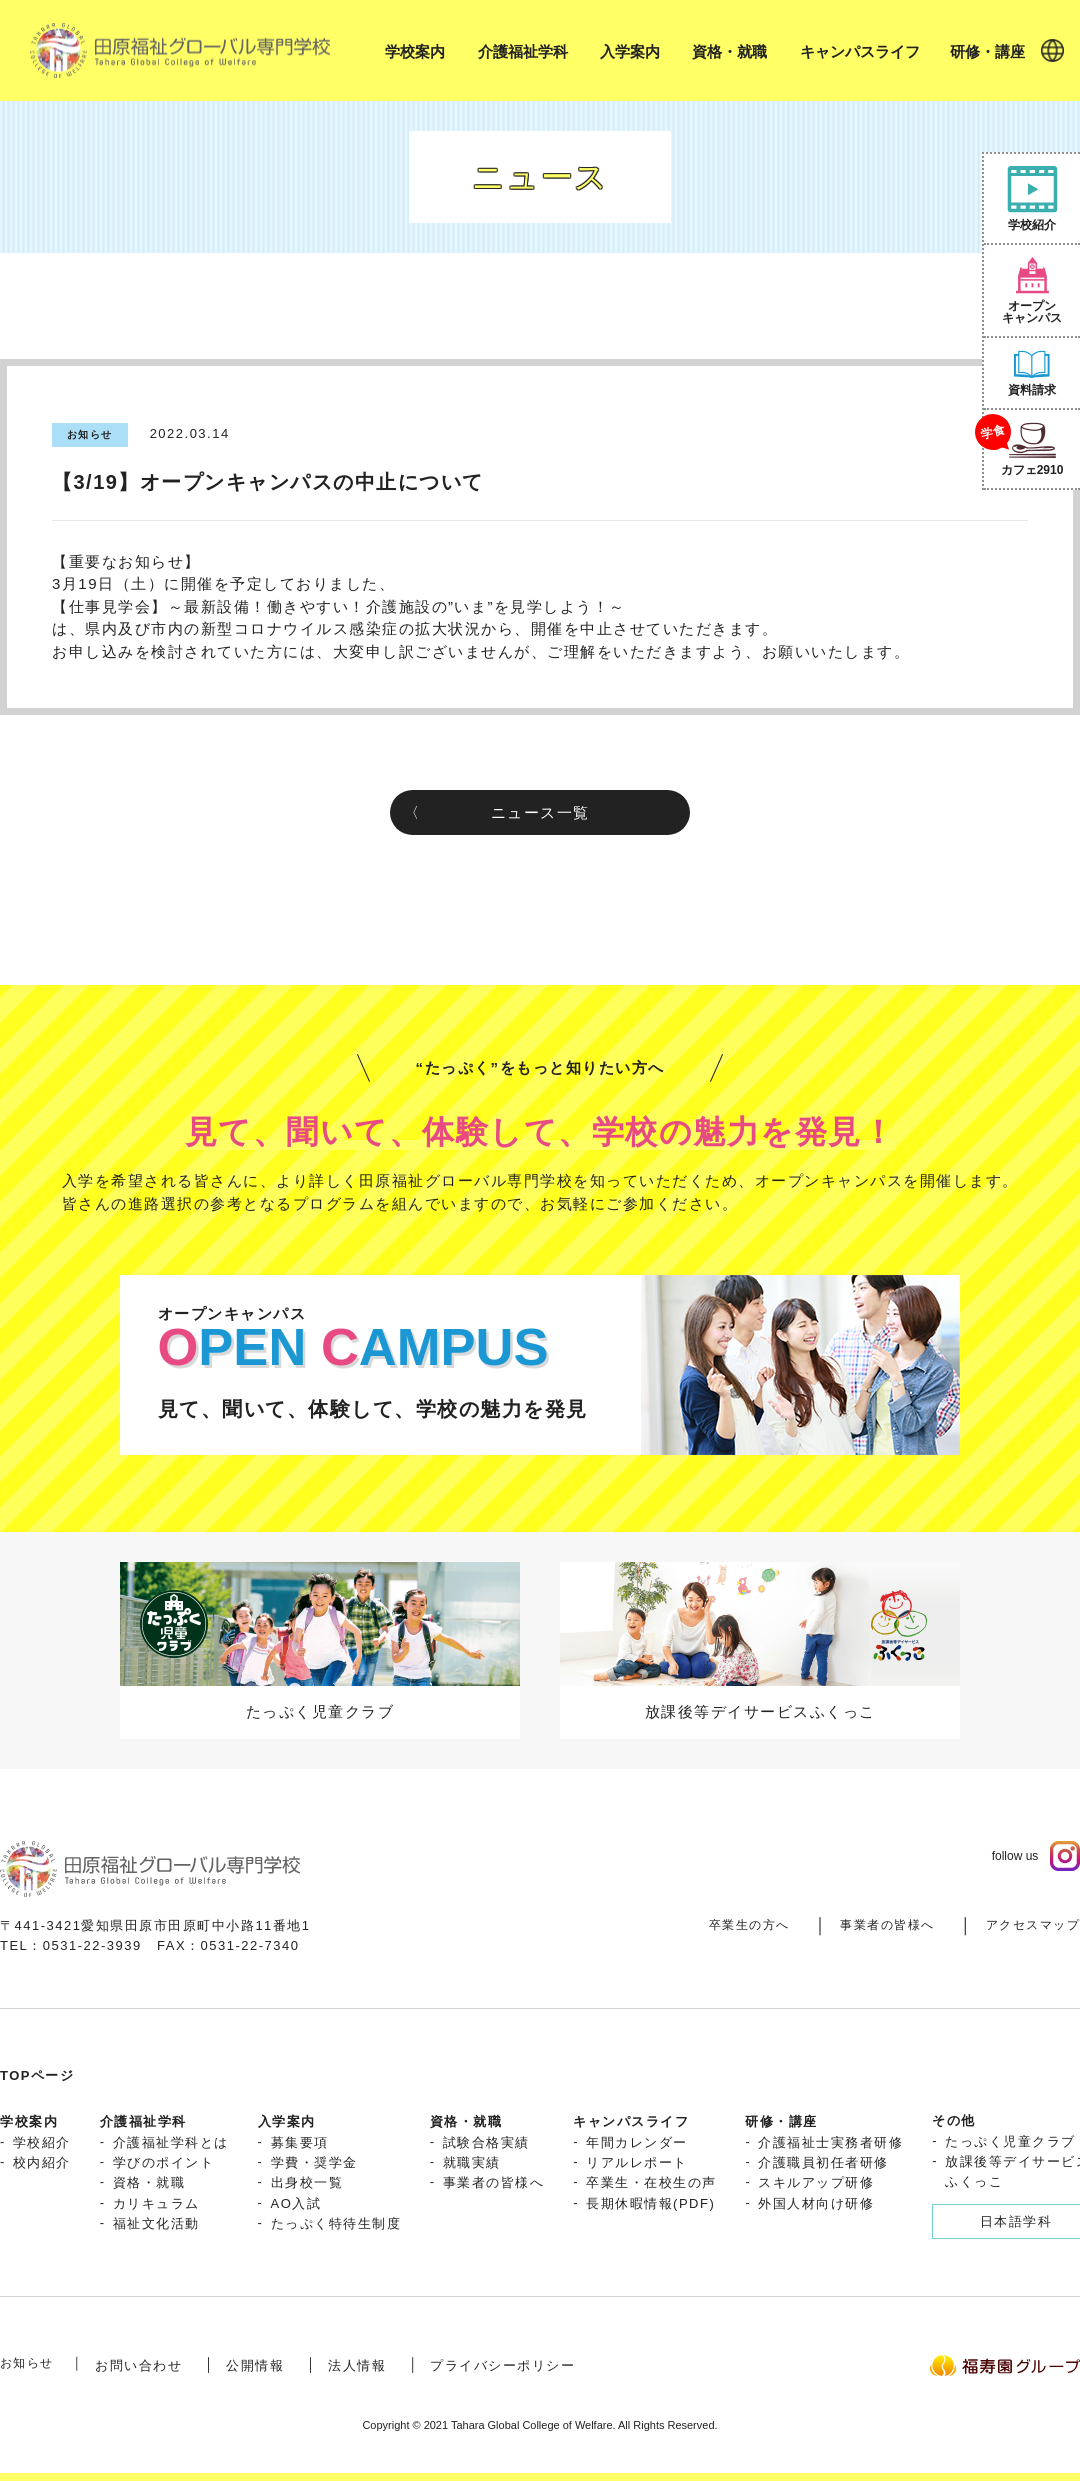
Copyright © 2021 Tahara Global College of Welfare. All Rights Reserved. (539, 2425)
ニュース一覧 (540, 812)
